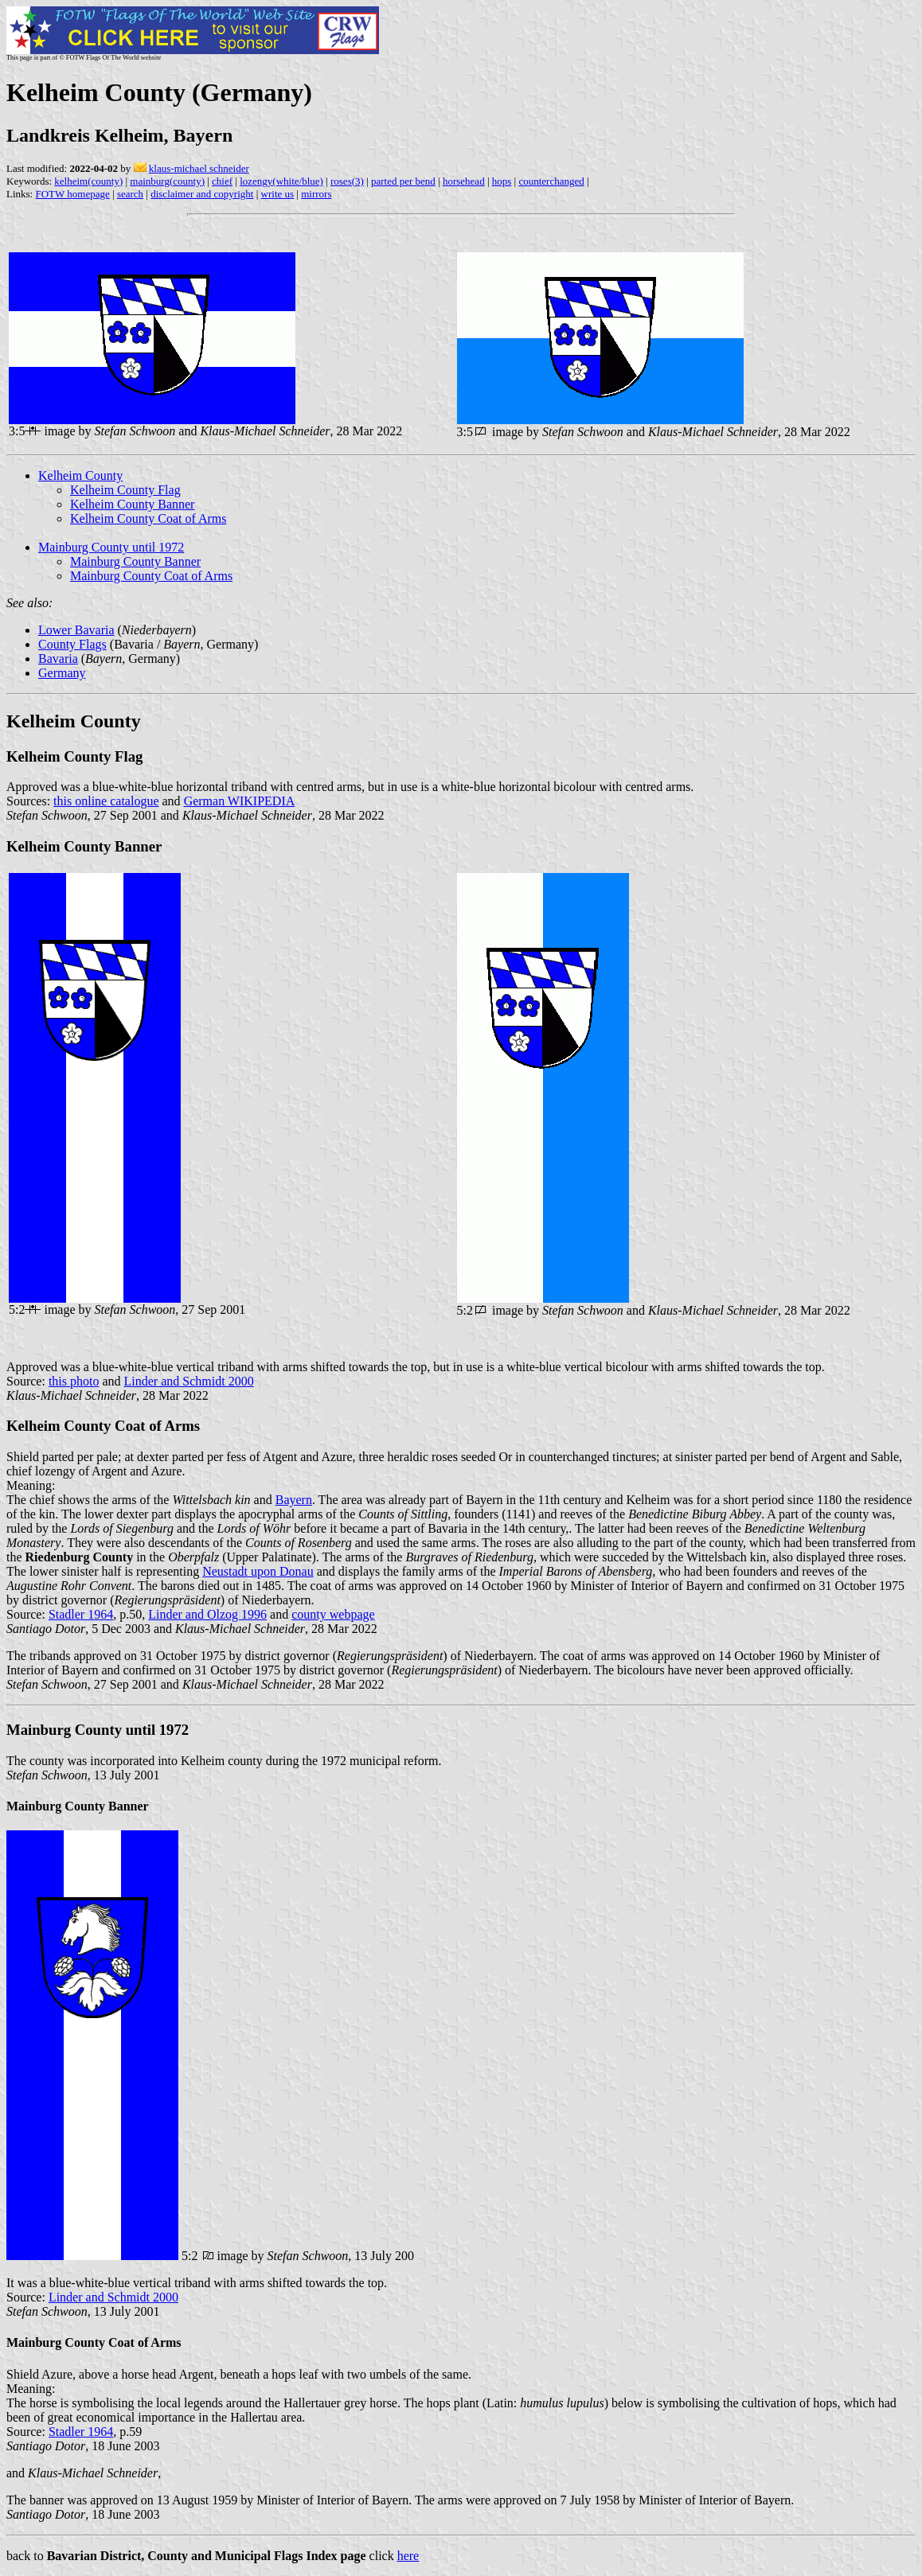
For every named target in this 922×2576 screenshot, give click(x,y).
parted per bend (403, 181)
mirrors (316, 194)
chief (222, 181)
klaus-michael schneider (199, 168)
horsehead (464, 181)
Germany (62, 673)
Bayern (293, 1499)
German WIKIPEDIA (239, 801)
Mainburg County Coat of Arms (151, 576)
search (130, 194)
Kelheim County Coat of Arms (148, 518)
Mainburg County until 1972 (111, 547)
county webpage (332, 1614)
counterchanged (551, 181)
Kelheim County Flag (125, 490)
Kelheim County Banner (132, 504)
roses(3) (347, 181)
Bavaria (58, 658)
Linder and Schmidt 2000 (189, 1381)
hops (502, 181)
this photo (74, 1381)
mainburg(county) (167, 181)
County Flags (72, 644)
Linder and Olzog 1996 (207, 1614)
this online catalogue (105, 801)
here (408, 2555)
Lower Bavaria (76, 630)
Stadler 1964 (81, 1614)
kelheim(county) (88, 181)
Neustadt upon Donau (258, 1571)
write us (278, 194)
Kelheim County (80, 475)
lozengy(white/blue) (281, 181)
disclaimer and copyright (201, 194)
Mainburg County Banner (135, 561)
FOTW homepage (72, 194)
